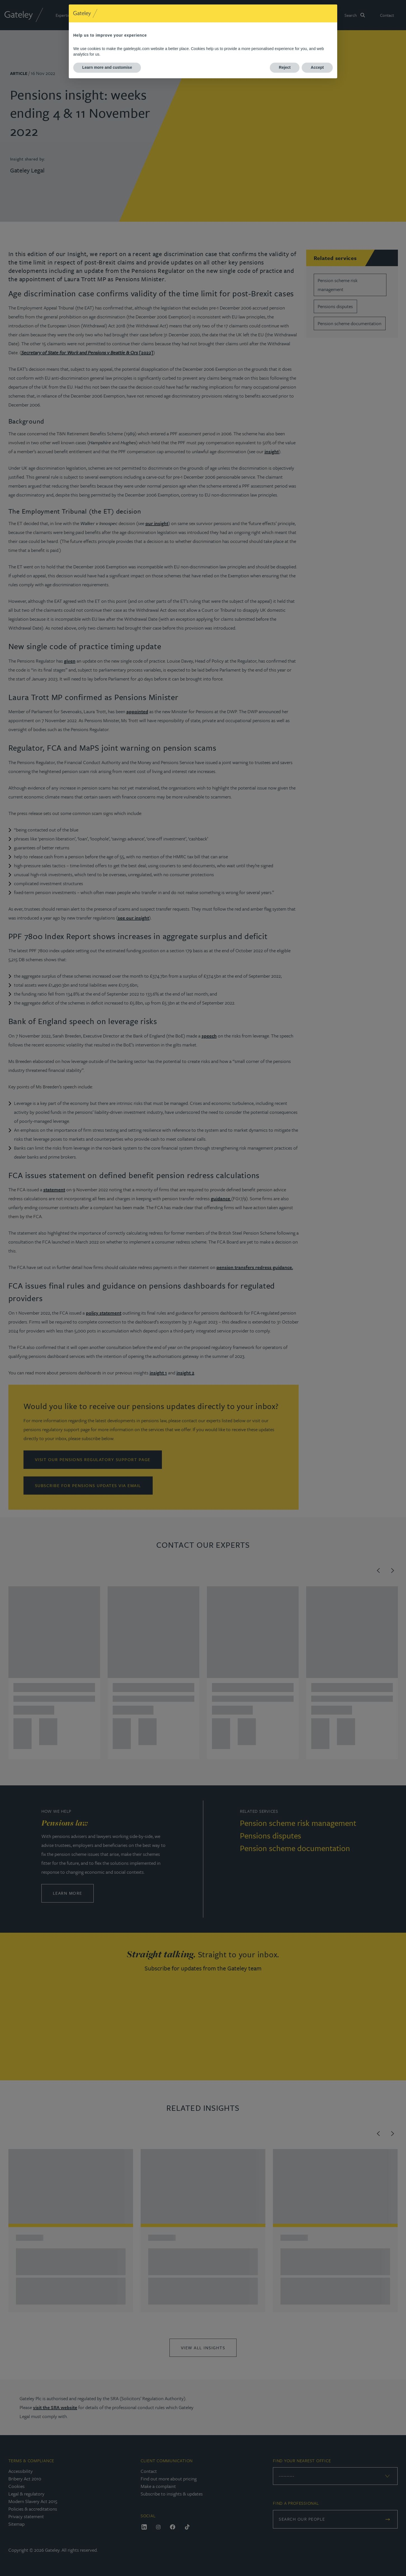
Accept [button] (317, 67)
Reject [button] (285, 67)
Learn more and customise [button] (107, 67)
